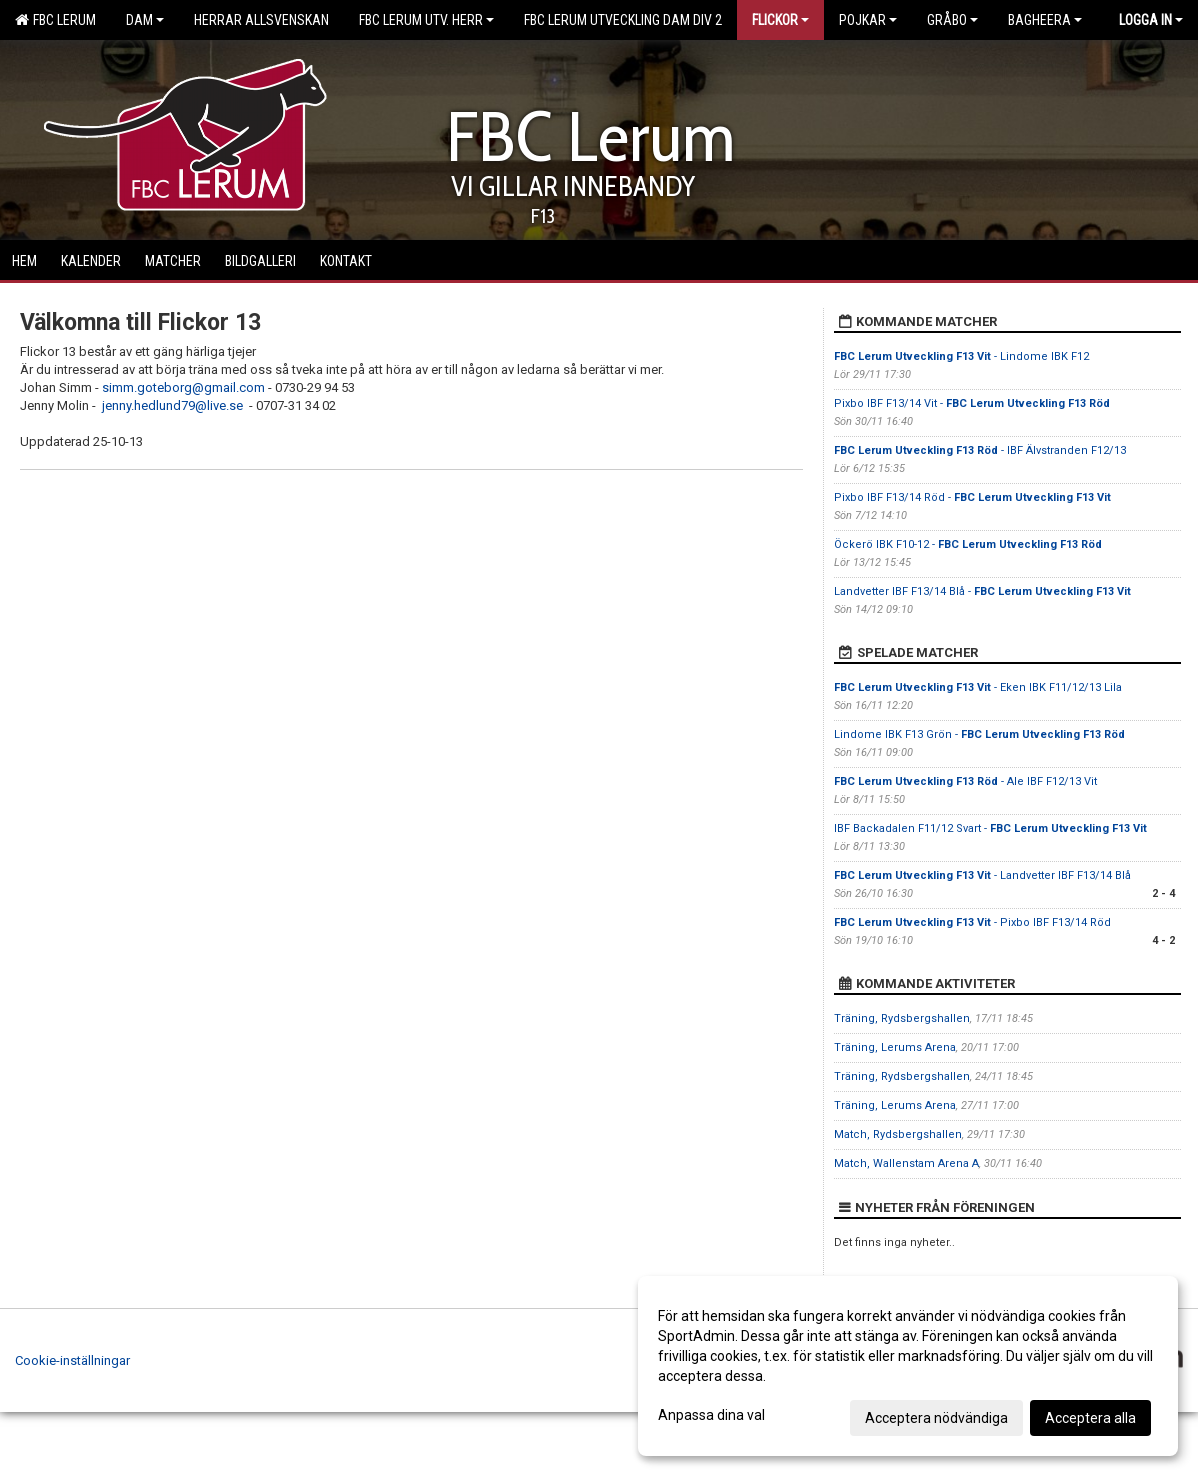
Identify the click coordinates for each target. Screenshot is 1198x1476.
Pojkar (868, 20)
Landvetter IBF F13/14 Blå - (982, 591)
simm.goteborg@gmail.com (183, 387)
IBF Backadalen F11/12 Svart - (990, 828)
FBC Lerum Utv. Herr (426, 20)
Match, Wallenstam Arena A (906, 1163)
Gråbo (952, 20)
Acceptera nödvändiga (936, 1418)
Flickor (780, 20)
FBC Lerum (55, 20)
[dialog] (908, 1366)
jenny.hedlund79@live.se (172, 405)
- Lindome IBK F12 (961, 356)
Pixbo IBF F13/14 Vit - (972, 403)
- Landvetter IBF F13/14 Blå (982, 875)
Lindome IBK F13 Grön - (979, 734)
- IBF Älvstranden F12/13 (980, 450)
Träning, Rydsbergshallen (902, 1018)
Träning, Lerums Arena (895, 1047)
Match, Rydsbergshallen (898, 1134)
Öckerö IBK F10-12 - (968, 544)
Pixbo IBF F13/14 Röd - (972, 497)
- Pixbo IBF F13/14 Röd (972, 922)
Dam (145, 20)
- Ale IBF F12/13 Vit (965, 781)
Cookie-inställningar (72, 1360)
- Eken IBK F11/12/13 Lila (978, 687)
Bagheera (1045, 20)
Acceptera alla (1090, 1418)
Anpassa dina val (711, 1415)
